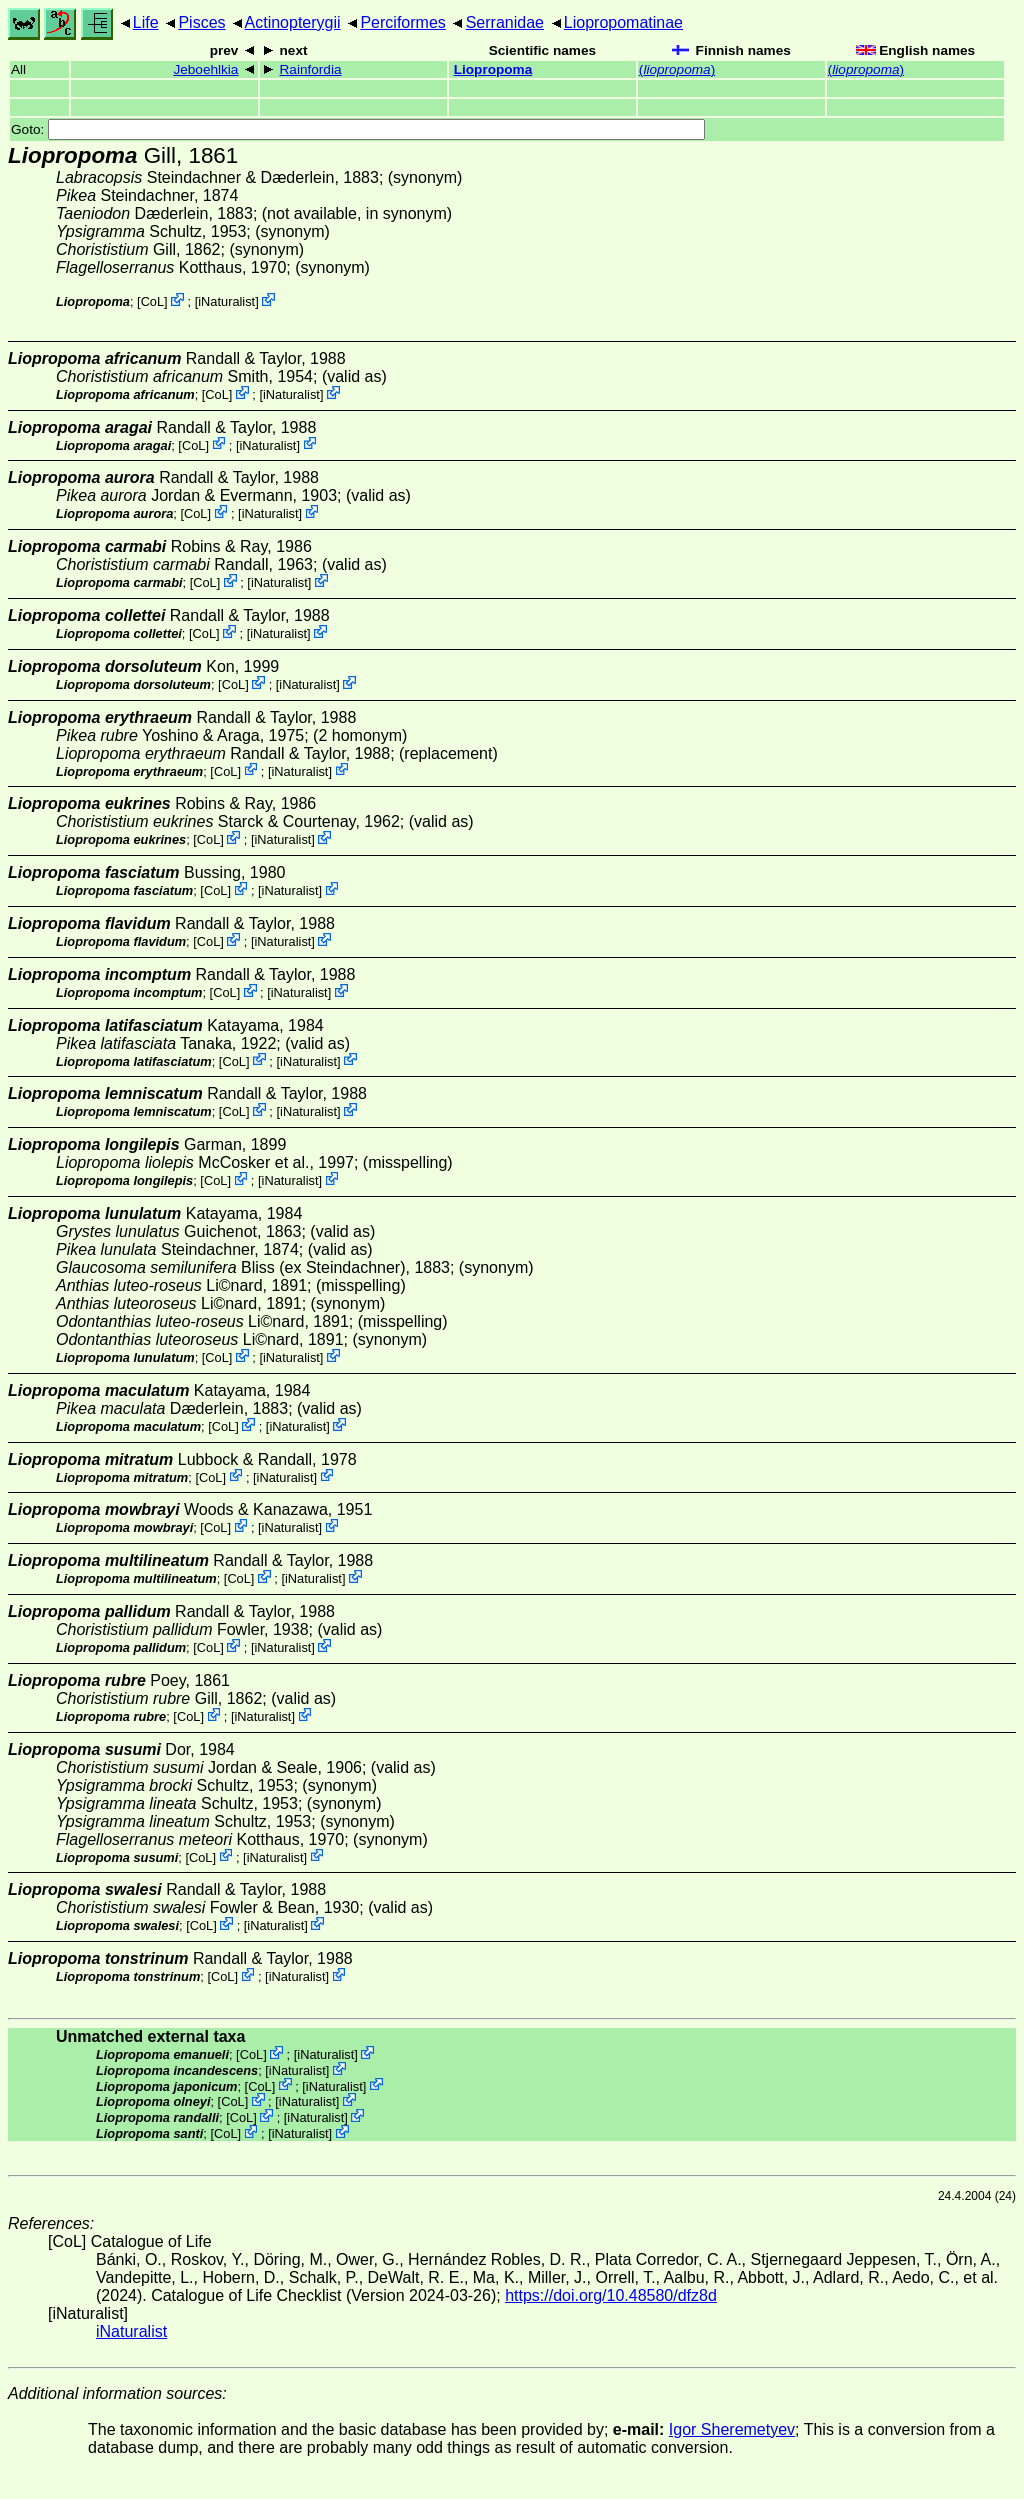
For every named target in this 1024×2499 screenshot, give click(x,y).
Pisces (201, 22)
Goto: (358, 129)
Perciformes (402, 22)
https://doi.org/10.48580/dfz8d (611, 2295)
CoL (152, 301)
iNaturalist (226, 301)
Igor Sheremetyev (732, 2429)
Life (146, 22)
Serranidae (505, 22)
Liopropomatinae (623, 22)
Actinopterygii (293, 22)
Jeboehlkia (205, 69)
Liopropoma (493, 69)
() (677, 69)
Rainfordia (311, 69)
